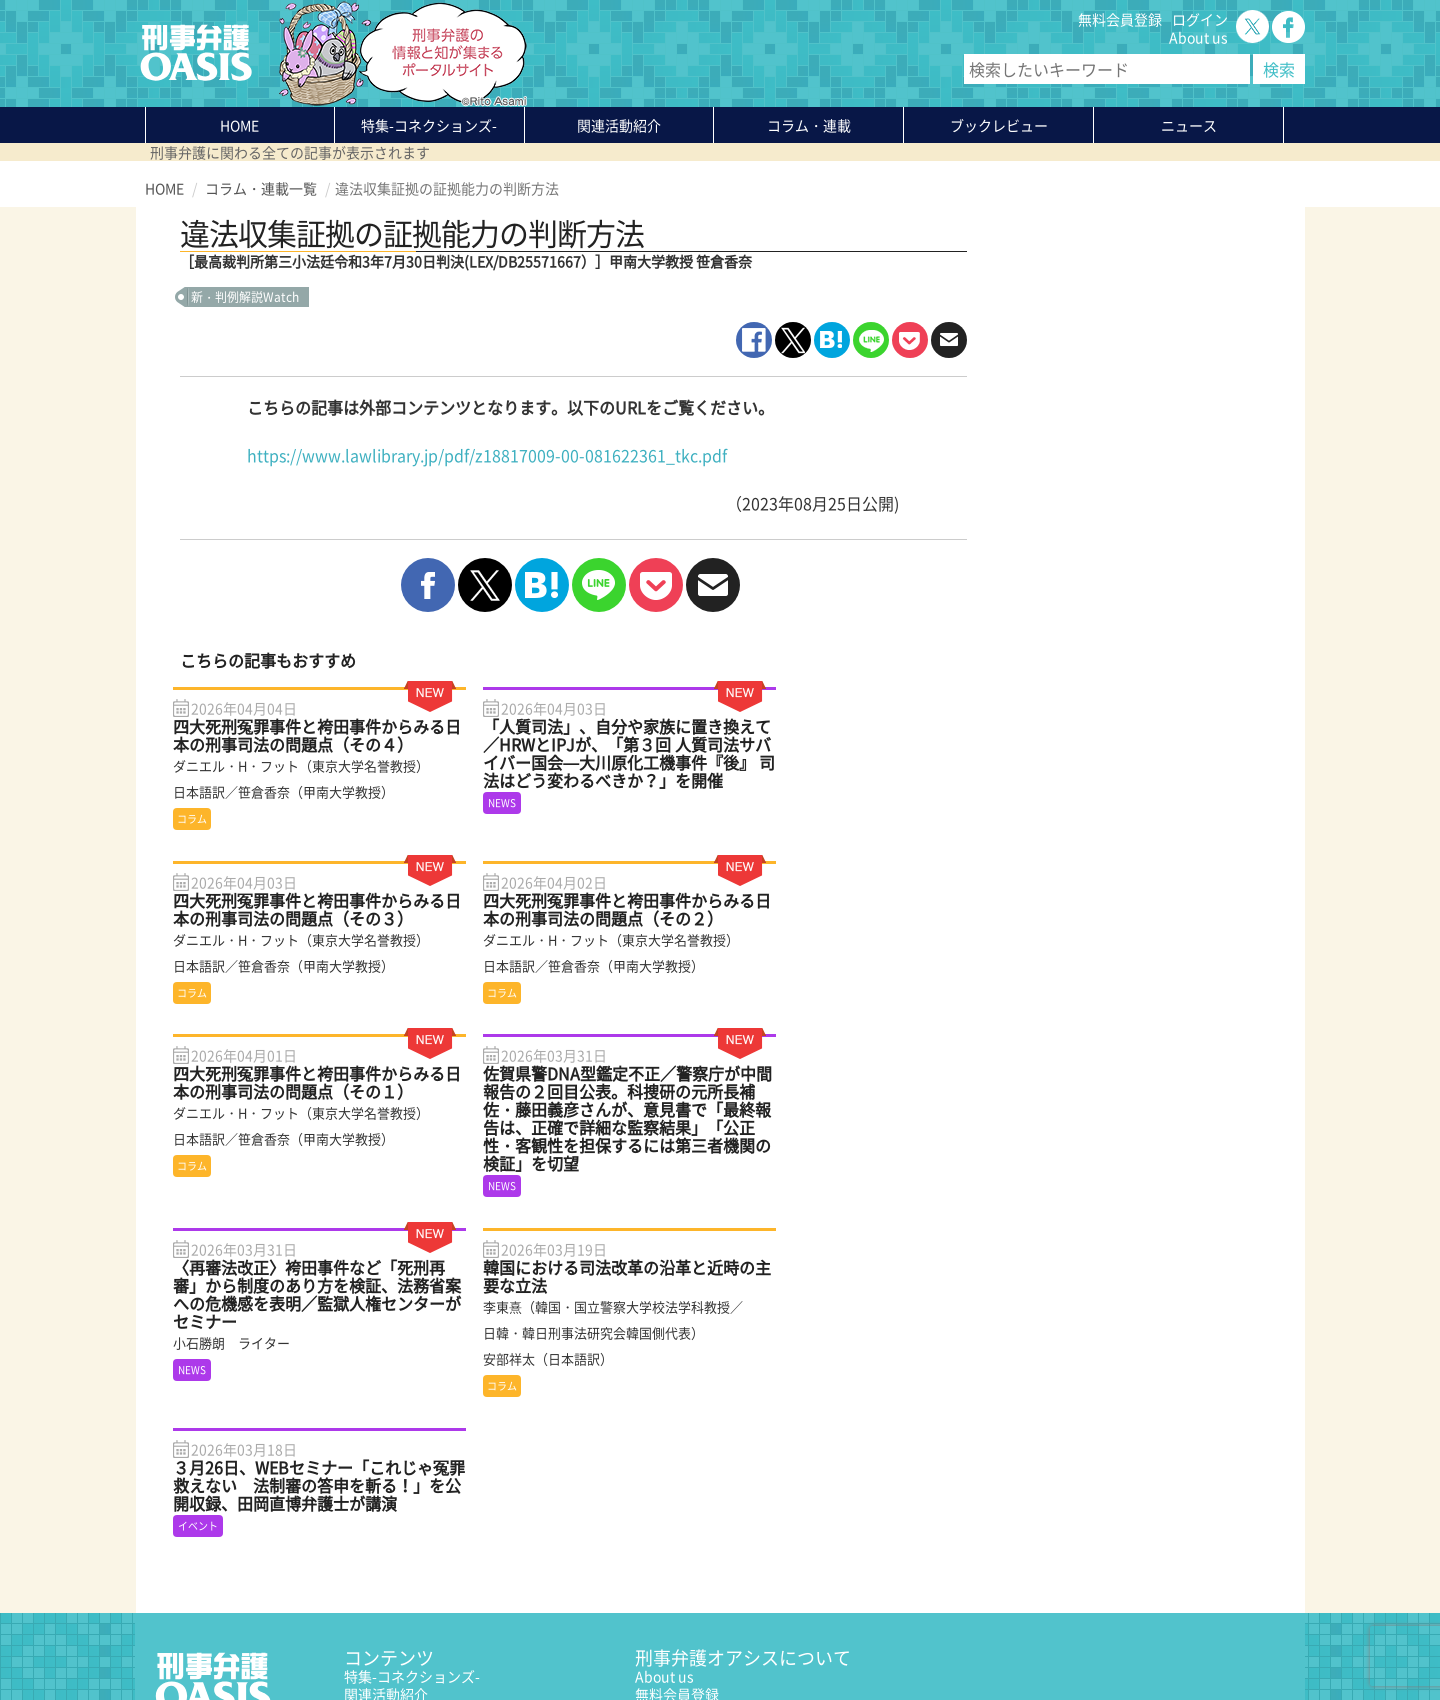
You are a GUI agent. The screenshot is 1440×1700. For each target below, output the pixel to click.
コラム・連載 (386, 1493)
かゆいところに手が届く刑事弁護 (449, 1583)
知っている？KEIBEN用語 (424, 1547)
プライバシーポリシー (215, 1637)
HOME (239, 125)
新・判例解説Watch (245, 297)
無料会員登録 (1120, 19)
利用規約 (316, 1637)
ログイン (1200, 19)
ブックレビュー (999, 125)
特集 (429, 125)
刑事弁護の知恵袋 (400, 1565)
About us (1198, 37)
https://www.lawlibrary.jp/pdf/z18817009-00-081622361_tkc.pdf (487, 455)
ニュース (372, 1529)
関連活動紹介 (619, 125)
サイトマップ (389, 1637)
